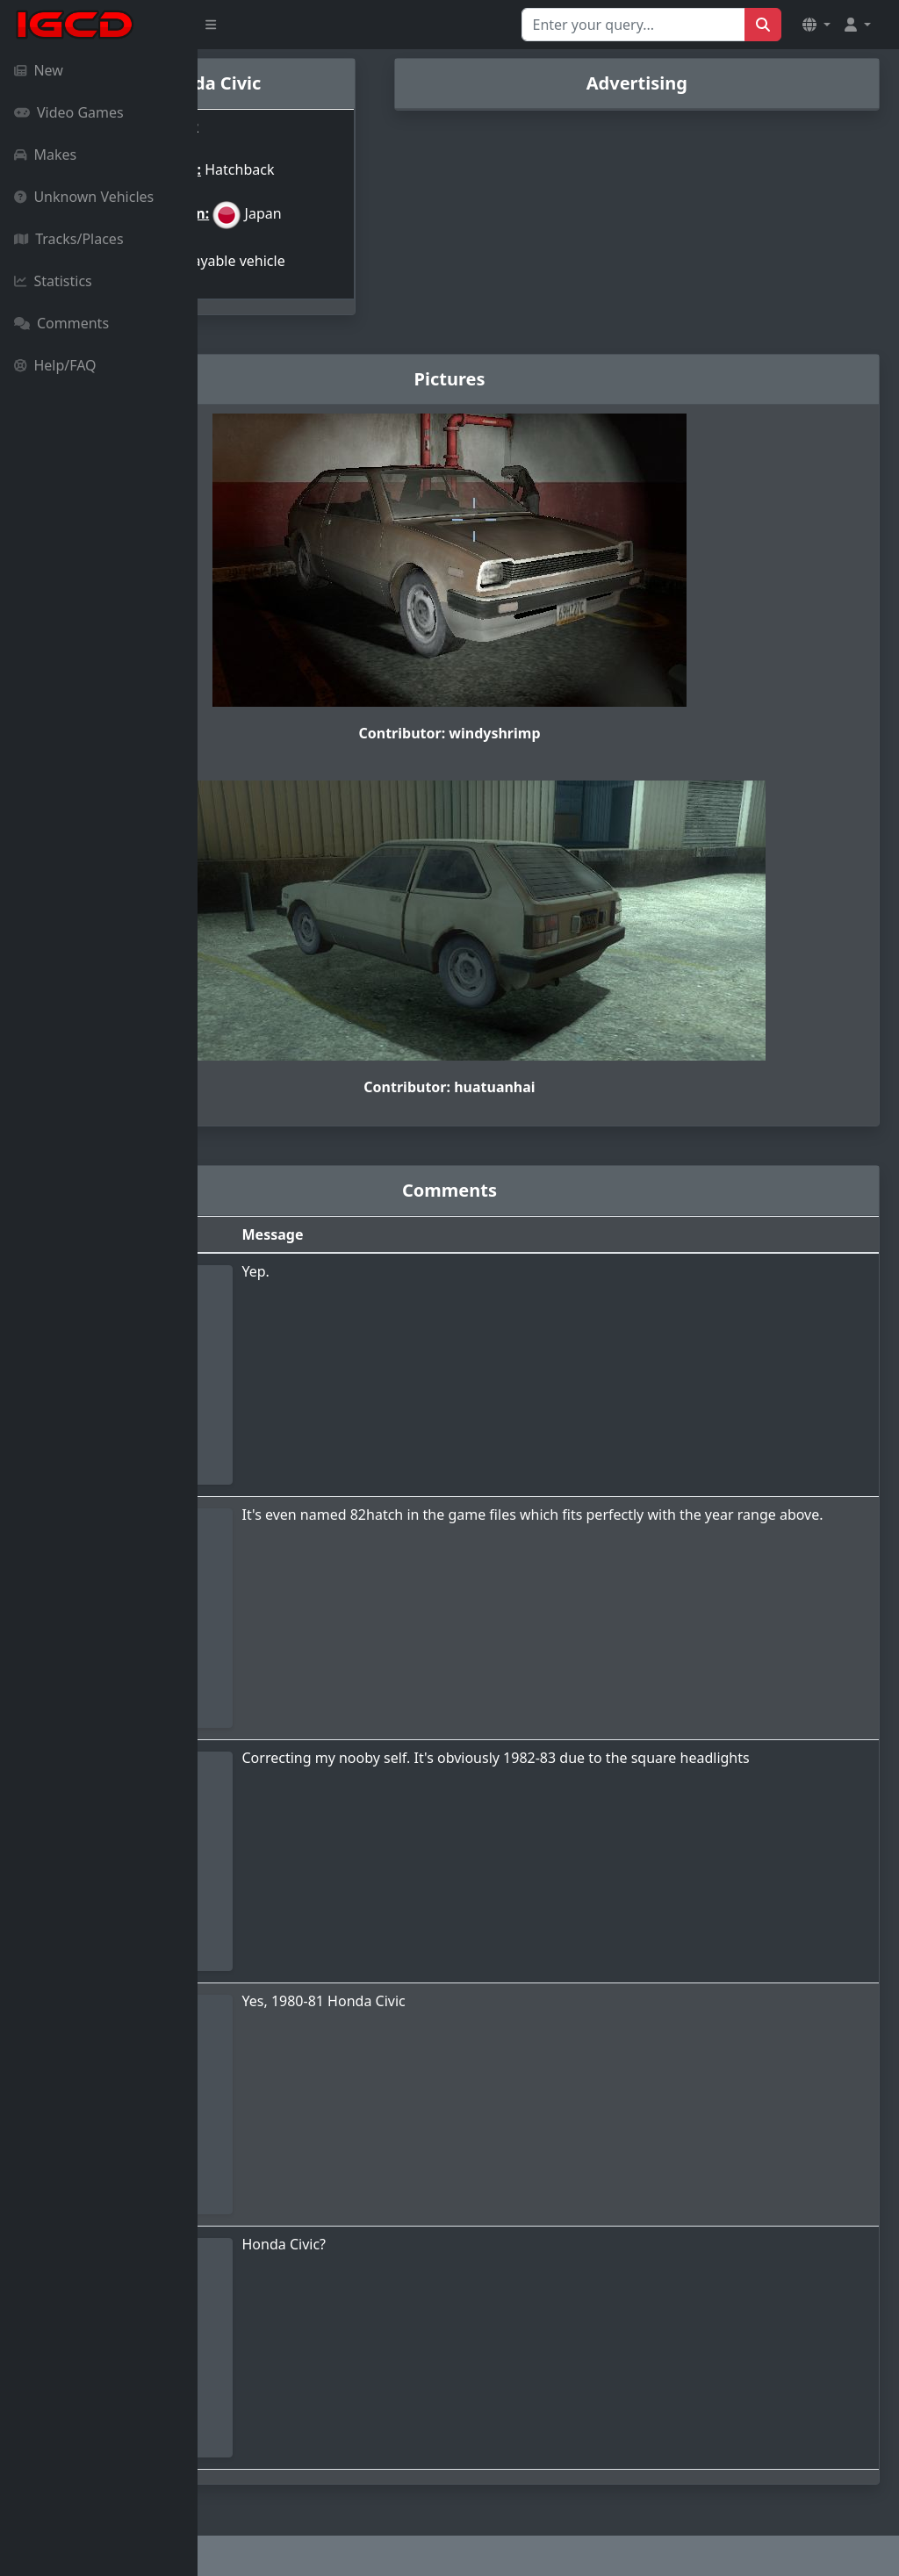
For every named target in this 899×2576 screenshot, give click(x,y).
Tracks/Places (69, 238)
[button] (816, 24)
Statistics (53, 281)
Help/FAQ (55, 365)
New (38, 70)
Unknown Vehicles (84, 196)
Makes (45, 154)
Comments (61, 323)
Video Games (69, 112)
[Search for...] (633, 24)
